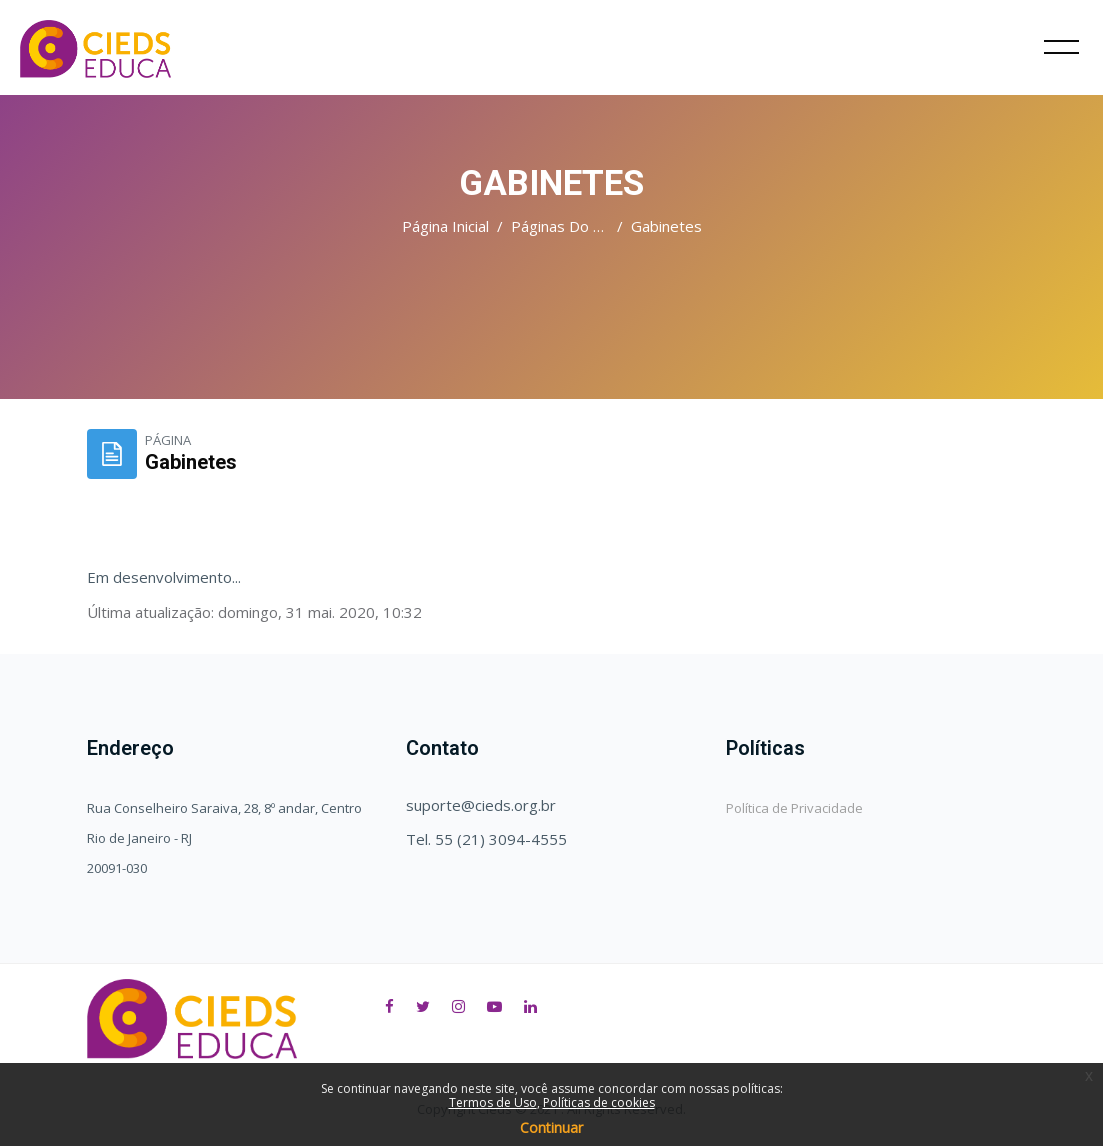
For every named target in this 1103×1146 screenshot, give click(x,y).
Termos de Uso (493, 1102)
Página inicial (445, 226)
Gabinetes (666, 226)
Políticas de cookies (599, 1102)
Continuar (551, 1127)
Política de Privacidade (794, 808)
